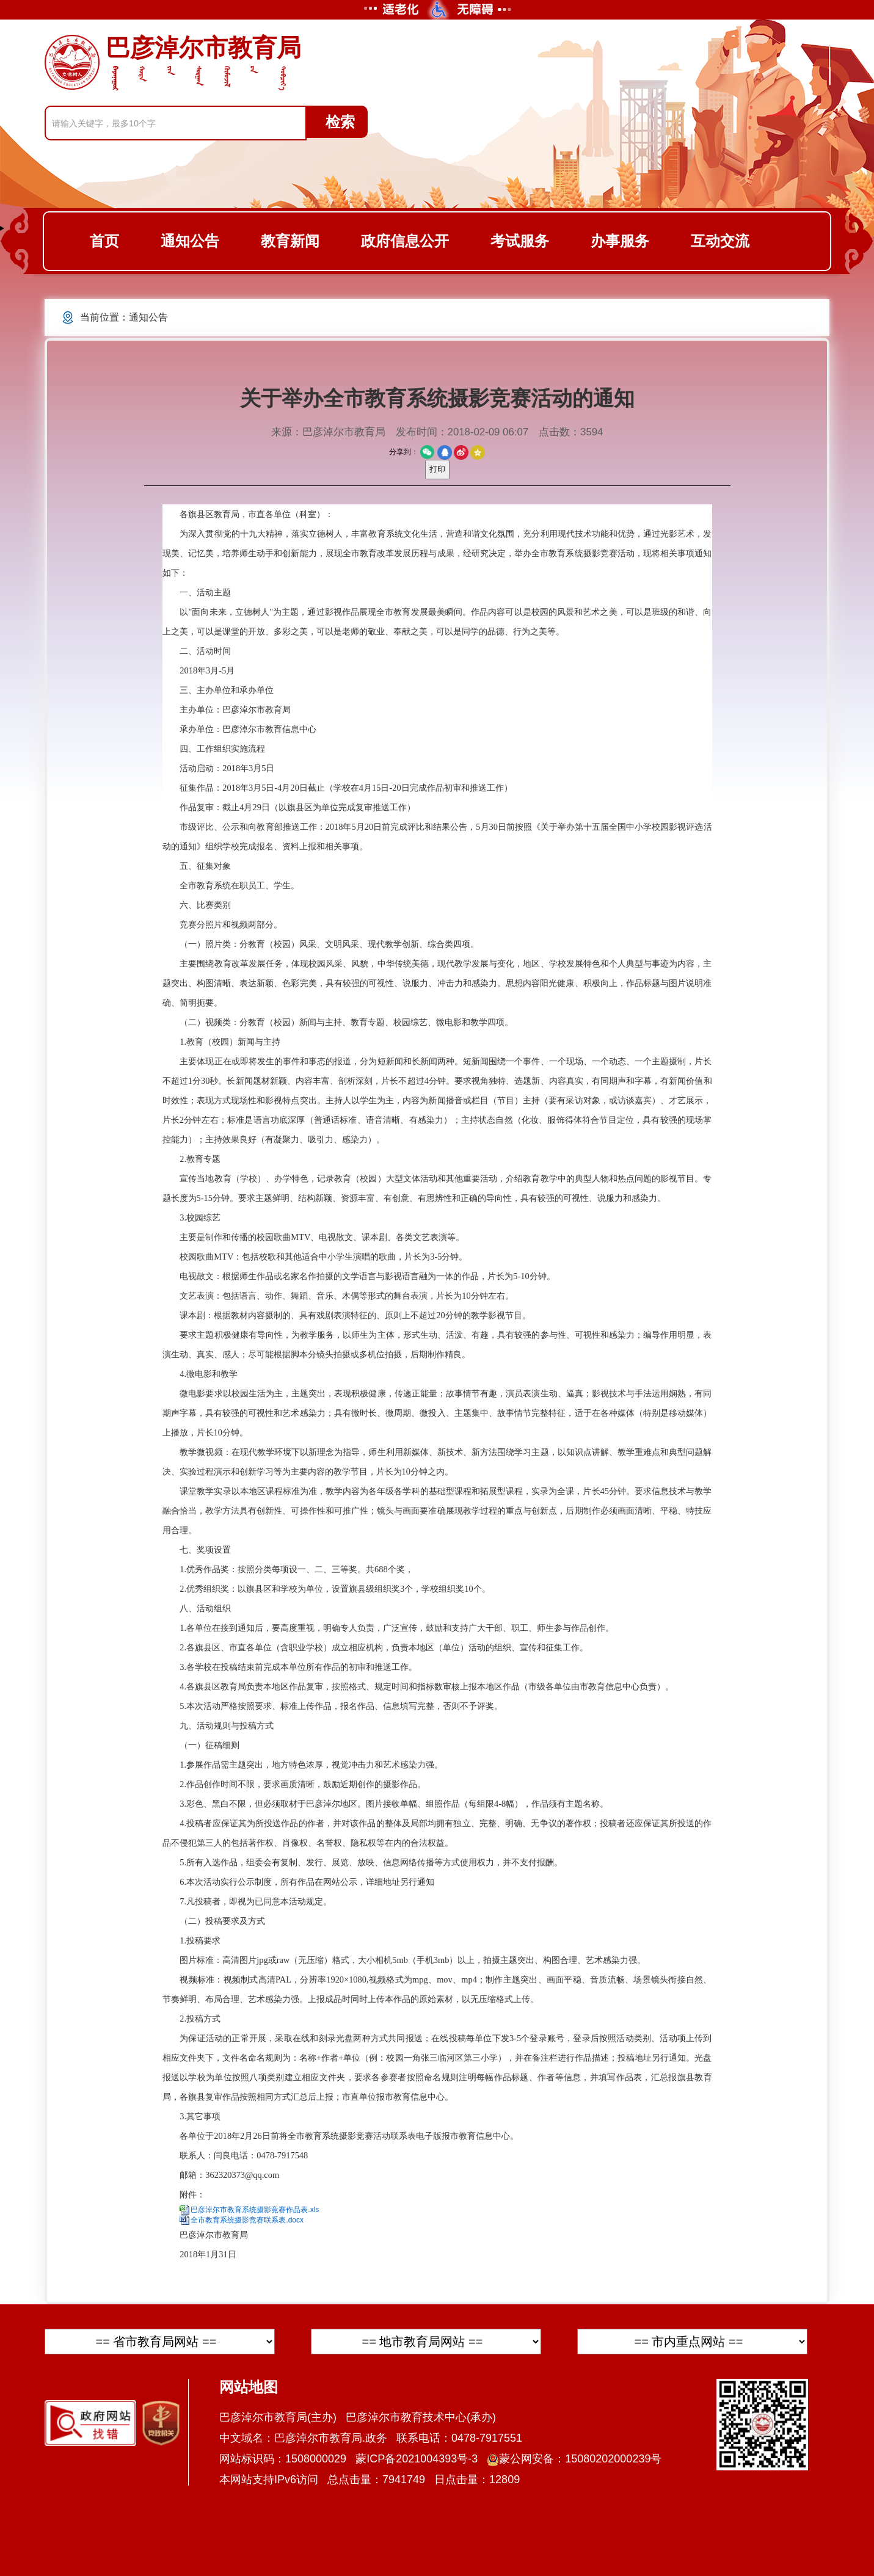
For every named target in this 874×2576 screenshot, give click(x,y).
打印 (437, 469)
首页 (104, 241)
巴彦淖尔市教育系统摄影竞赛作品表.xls (255, 2209)
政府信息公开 (405, 241)
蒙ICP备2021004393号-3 (416, 2459)
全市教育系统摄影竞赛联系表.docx (247, 2220)
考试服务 (519, 241)
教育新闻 (290, 241)
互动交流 (720, 241)
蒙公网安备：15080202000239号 (574, 2459)
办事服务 (620, 241)
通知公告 (190, 241)
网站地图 (248, 2387)
